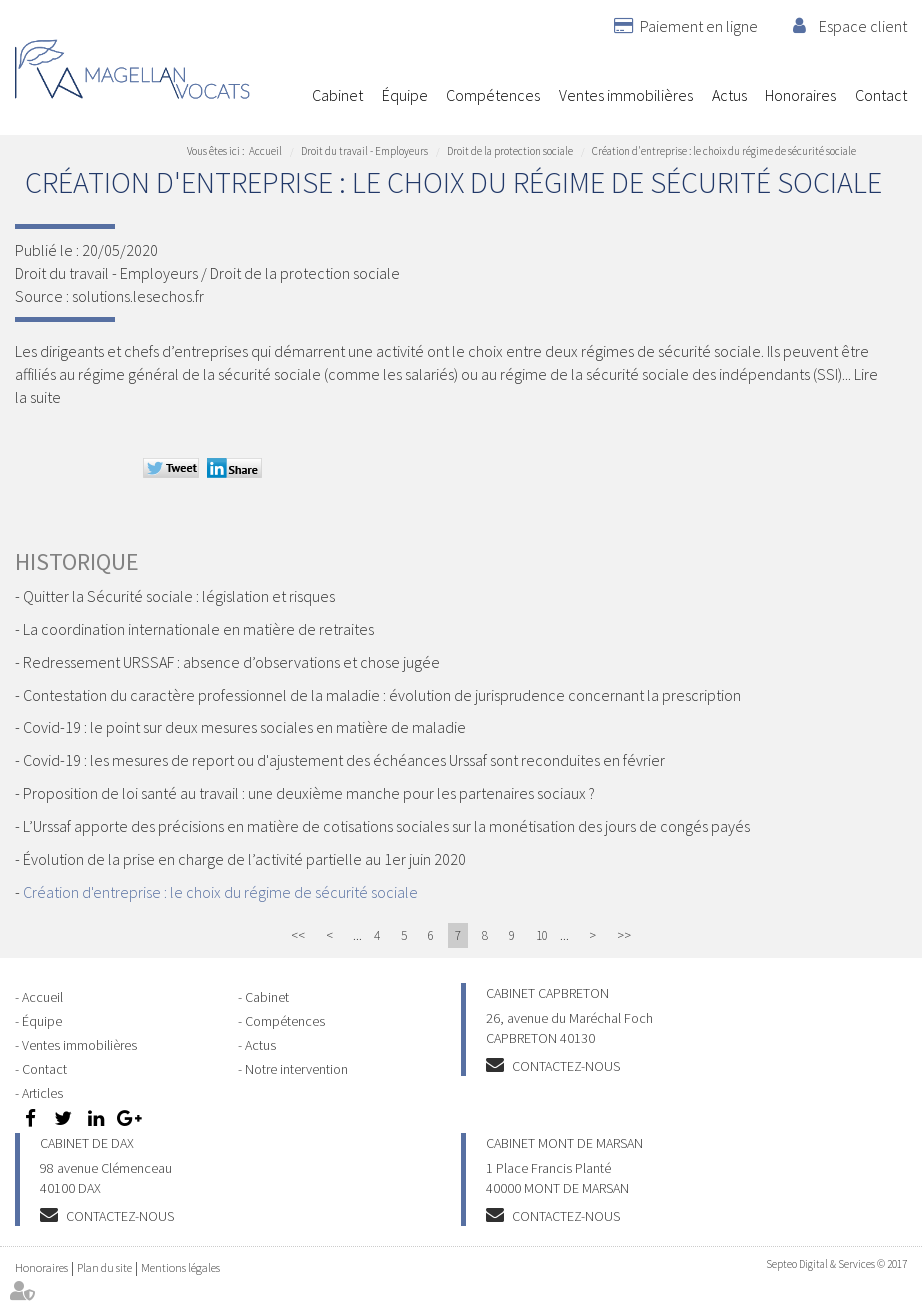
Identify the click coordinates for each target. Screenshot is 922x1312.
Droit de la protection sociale (510, 151)
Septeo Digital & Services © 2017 (836, 1264)
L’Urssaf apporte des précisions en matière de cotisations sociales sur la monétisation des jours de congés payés (386, 826)
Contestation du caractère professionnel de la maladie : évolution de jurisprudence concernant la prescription (382, 695)
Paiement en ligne (699, 26)
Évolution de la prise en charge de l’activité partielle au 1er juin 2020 (244, 859)
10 (542, 935)
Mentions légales (180, 1267)
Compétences (493, 95)
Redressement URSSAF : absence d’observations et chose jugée (231, 662)
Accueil (285, 95)
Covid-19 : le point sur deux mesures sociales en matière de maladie (244, 727)
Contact (881, 95)
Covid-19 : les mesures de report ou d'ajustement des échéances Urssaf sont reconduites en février (344, 760)
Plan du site (104, 1267)
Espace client (863, 26)
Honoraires (800, 95)
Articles (42, 1093)
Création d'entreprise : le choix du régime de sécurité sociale (724, 151)
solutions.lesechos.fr (138, 296)
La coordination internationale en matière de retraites (198, 629)
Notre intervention (296, 1069)
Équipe (405, 95)
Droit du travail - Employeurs (364, 151)
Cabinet (337, 95)
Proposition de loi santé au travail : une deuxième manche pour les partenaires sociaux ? (309, 793)
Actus (729, 95)
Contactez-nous (566, 1066)
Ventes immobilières (626, 95)
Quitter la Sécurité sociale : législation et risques (179, 596)
